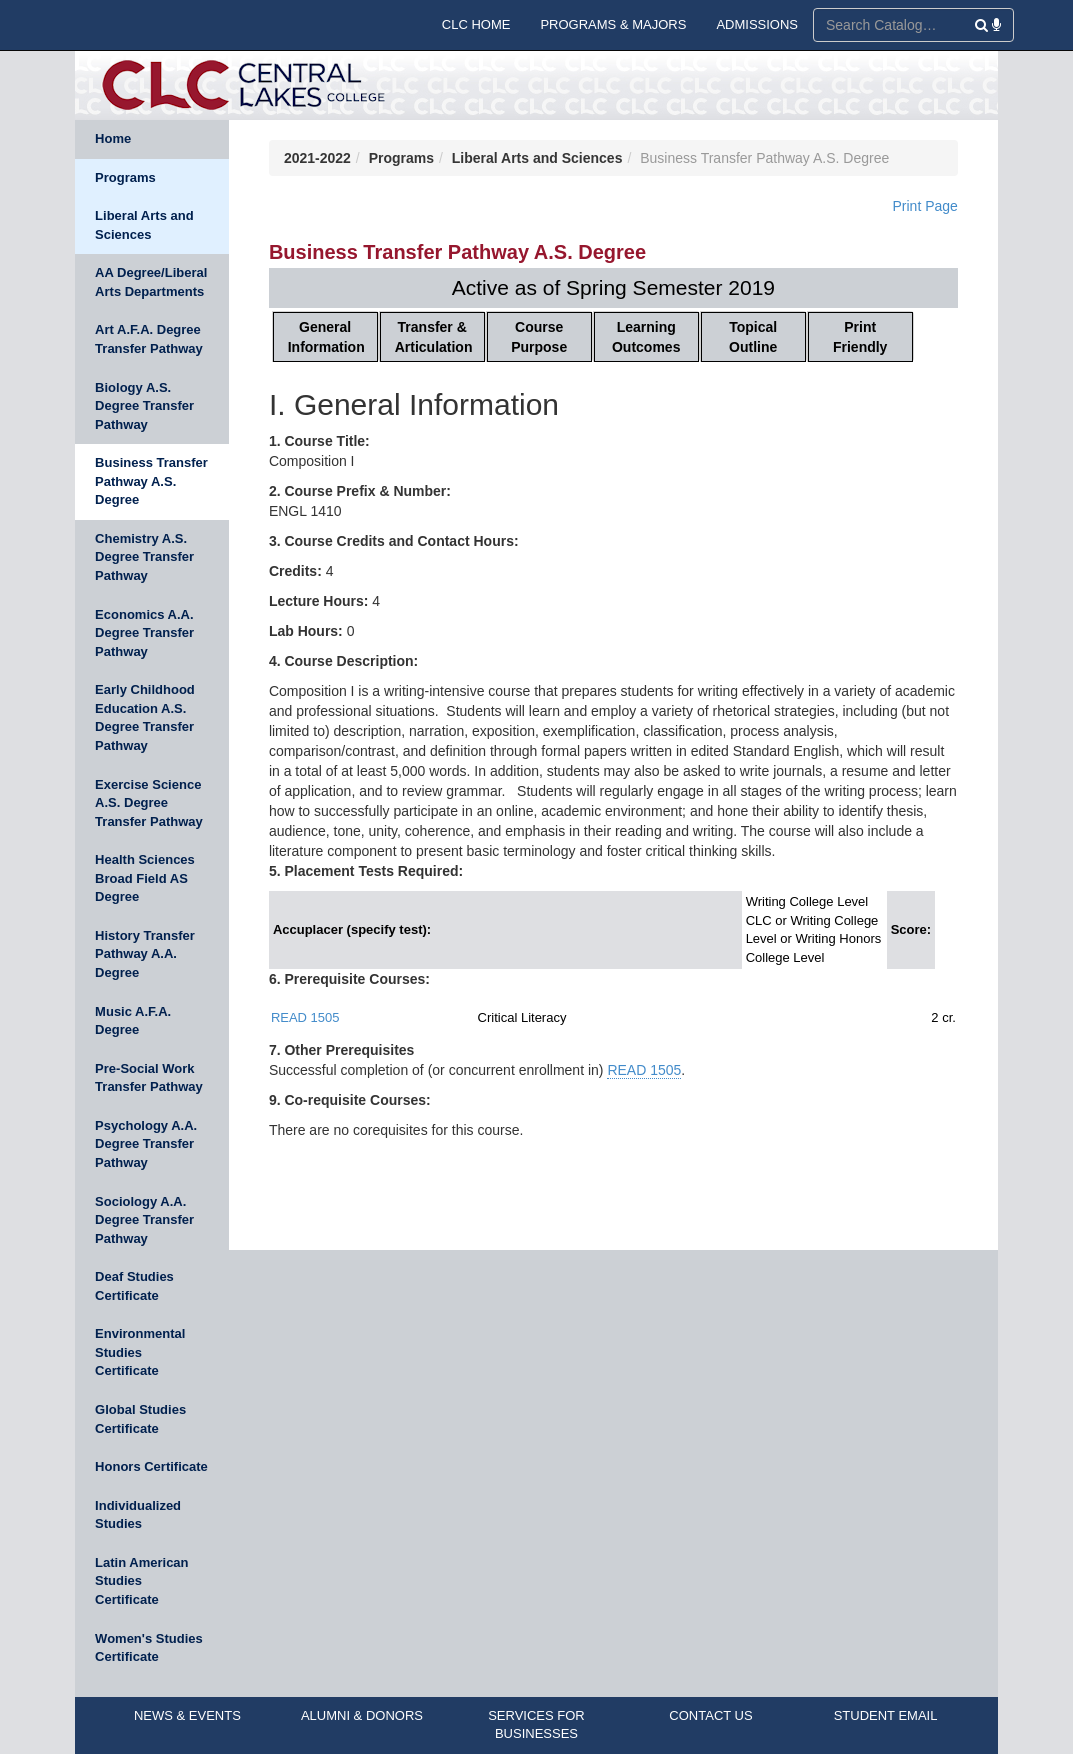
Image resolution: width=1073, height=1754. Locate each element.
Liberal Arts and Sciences (144, 225)
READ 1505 (305, 1017)
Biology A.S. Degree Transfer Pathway (144, 406)
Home (113, 138)
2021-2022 (317, 158)
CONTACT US (710, 1715)
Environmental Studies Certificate (140, 1352)
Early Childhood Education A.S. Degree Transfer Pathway (145, 717)
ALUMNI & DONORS (362, 1715)
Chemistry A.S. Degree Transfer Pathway (144, 557)
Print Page (925, 206)
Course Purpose (539, 337)
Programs (125, 177)
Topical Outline (753, 337)
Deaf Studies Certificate (134, 1286)
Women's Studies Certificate (149, 1648)
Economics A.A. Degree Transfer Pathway (144, 633)
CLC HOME (476, 24)
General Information (326, 337)
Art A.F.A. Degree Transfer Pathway (149, 339)
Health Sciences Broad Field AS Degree (145, 878)
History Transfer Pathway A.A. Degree (145, 954)
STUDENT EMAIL (886, 1715)
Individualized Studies (138, 1515)
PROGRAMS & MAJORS (613, 24)
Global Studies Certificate (140, 1419)
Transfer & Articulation (434, 337)
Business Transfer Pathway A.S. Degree (151, 481)
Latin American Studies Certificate (141, 1581)
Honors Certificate (151, 1466)
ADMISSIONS (757, 24)
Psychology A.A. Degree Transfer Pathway (146, 1144)
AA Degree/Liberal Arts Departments (151, 282)
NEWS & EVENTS (187, 1715)
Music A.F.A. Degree (133, 1021)
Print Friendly (860, 337)
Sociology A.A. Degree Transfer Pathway (144, 1220)
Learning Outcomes (646, 337)
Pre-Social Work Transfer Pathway (149, 1078)
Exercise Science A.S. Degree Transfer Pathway (149, 803)
